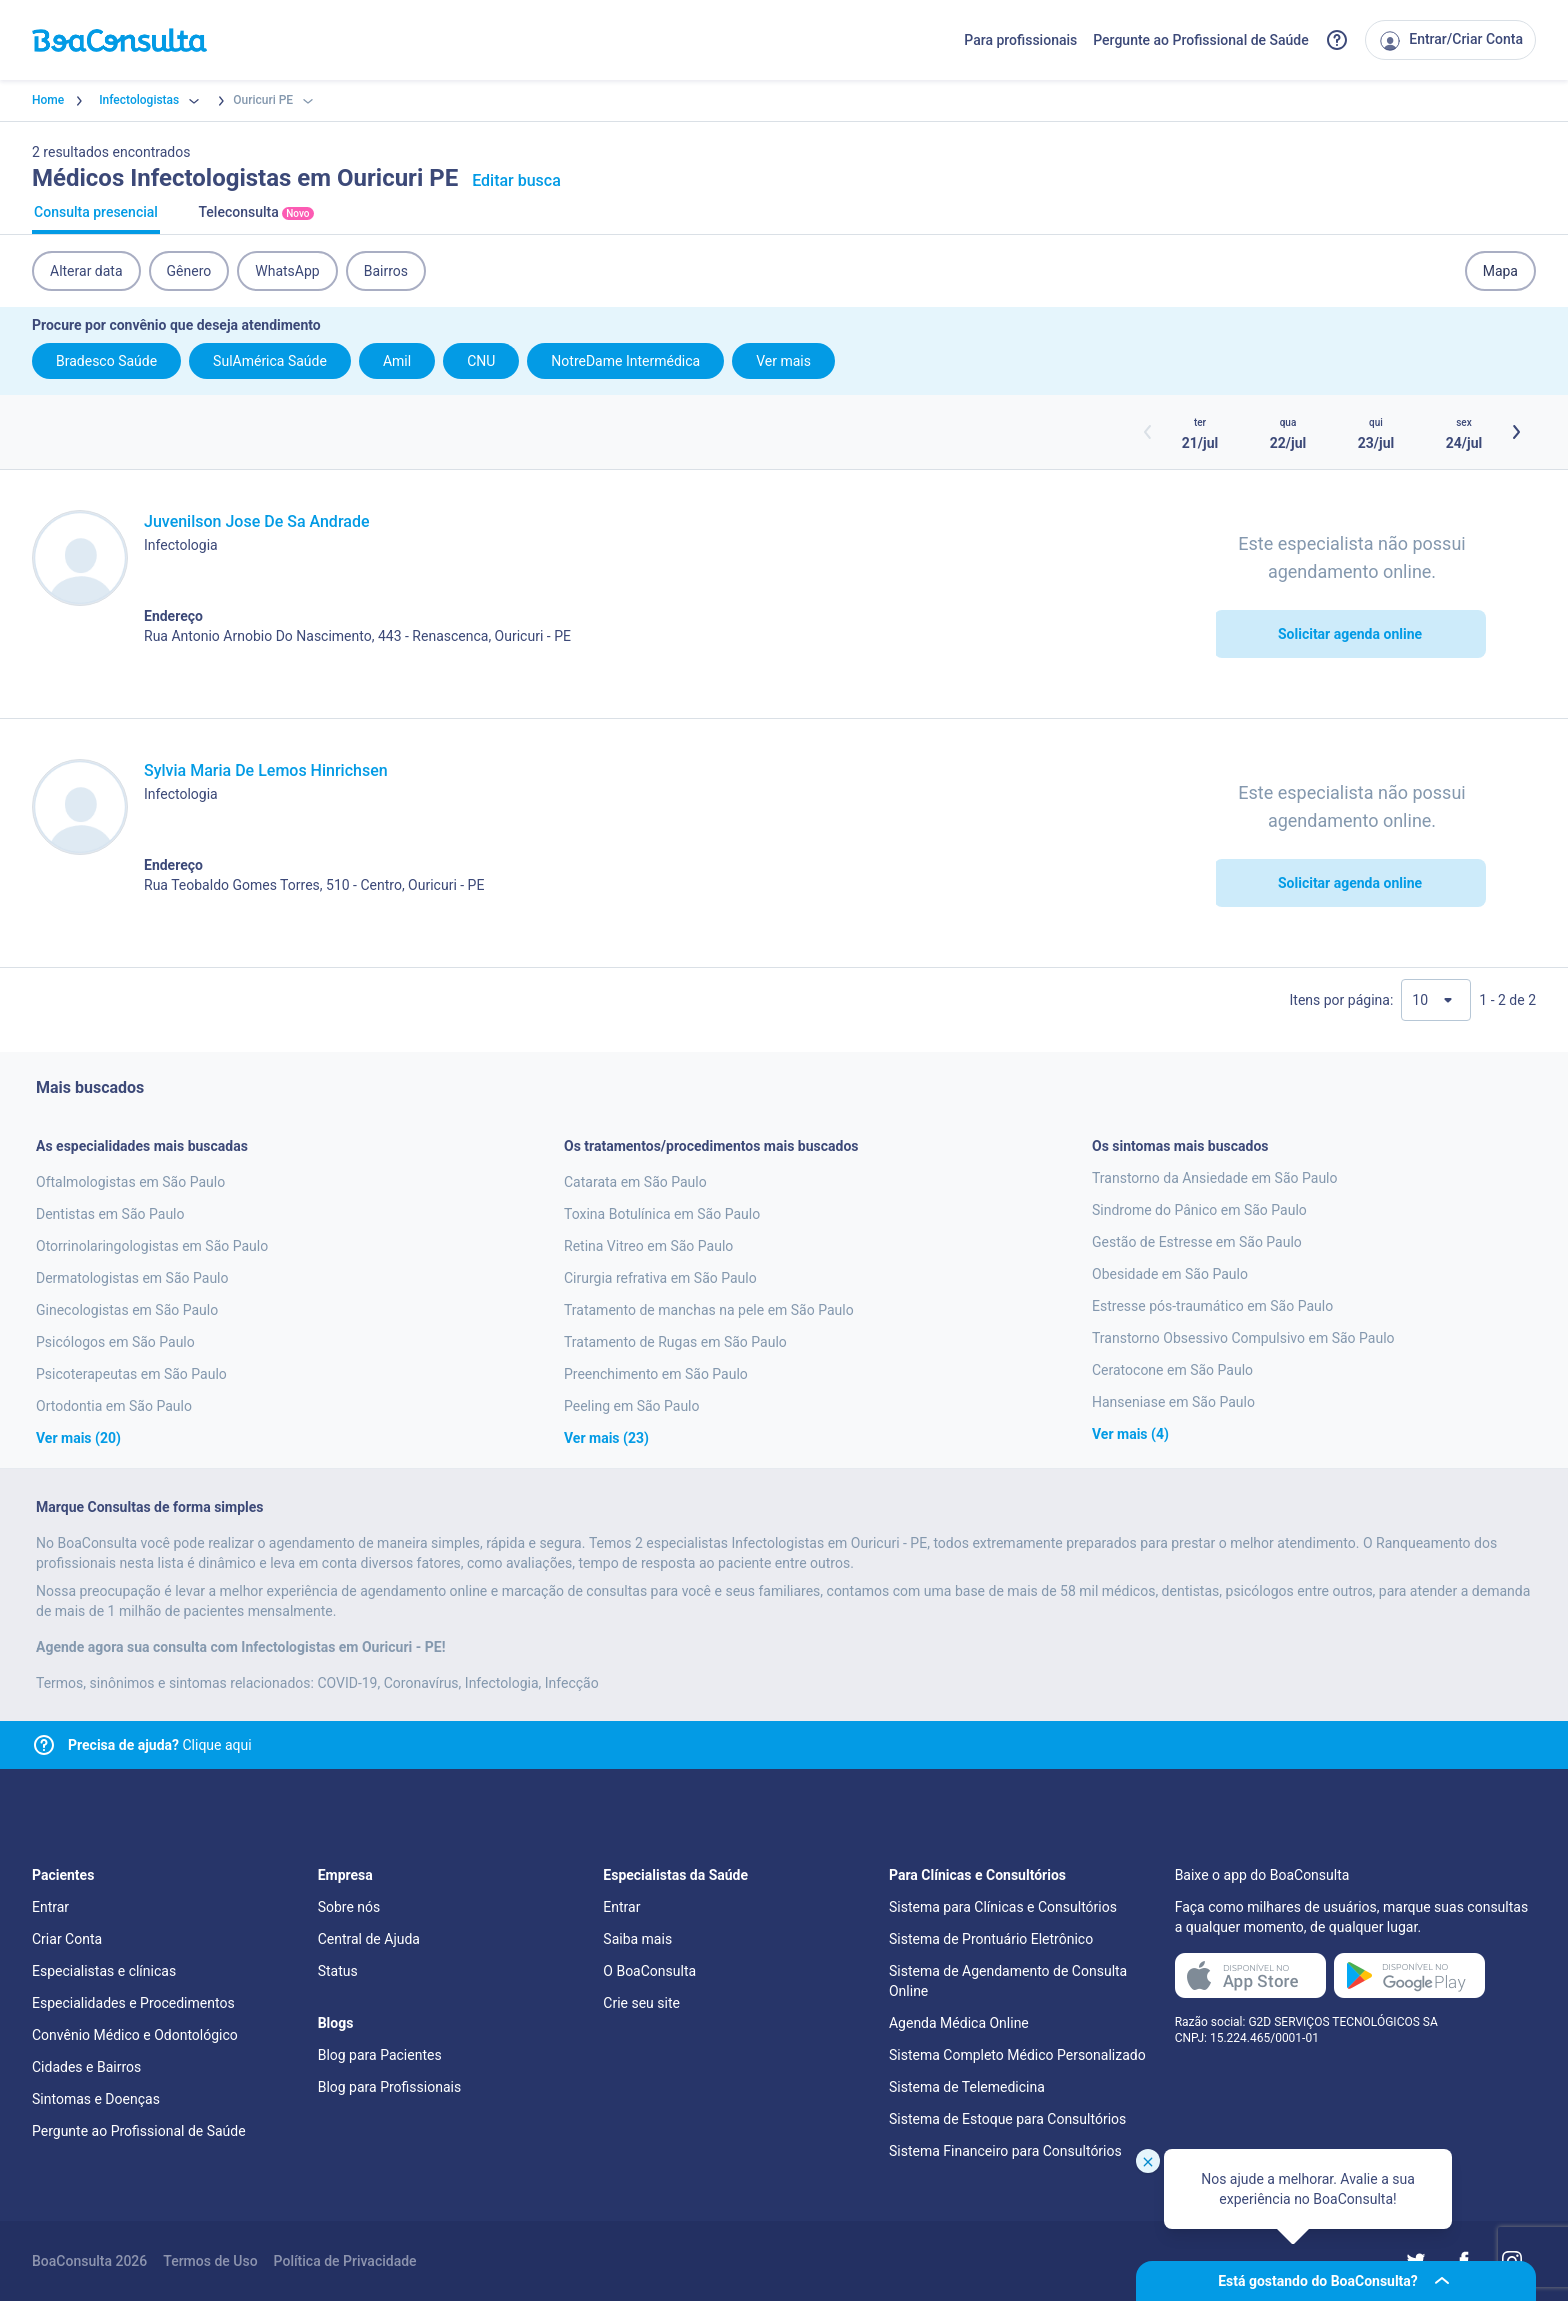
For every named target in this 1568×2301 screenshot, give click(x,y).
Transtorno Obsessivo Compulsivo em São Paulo (1243, 1338)
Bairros (386, 271)
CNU (481, 361)
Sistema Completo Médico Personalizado (1017, 2055)
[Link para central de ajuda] (44, 1745)
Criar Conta (67, 1939)
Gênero (189, 271)
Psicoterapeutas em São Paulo (131, 1374)
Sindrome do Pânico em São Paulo (1199, 1210)
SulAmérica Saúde (270, 361)
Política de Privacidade (345, 2261)
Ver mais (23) (606, 1438)
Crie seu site (641, 2003)
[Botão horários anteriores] (1148, 432)
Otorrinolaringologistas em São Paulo (152, 1246)
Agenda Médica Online (959, 2023)
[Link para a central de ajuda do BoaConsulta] (1337, 40)
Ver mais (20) (78, 1438)
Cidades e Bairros (86, 2067)
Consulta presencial (96, 219)
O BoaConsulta (649, 1971)
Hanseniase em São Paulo (1173, 1402)
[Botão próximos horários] (1516, 432)
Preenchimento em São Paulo (656, 1374)
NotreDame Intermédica (625, 361)
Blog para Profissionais (389, 2087)
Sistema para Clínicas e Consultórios (1003, 1907)
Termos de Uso (210, 2261)
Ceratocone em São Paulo (1172, 1370)
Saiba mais (637, 1939)
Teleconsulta (256, 219)
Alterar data (86, 271)
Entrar (50, 1907)
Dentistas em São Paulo (110, 1214)
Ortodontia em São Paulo (114, 1406)
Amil (397, 361)
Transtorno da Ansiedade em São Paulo (1215, 1178)
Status (338, 1971)
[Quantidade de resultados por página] (1436, 1000)
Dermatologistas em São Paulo (132, 1278)
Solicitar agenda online (1350, 634)
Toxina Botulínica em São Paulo (662, 1214)
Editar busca (516, 180)
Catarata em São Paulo (635, 1182)
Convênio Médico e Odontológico (135, 2035)
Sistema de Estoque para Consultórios (1007, 2119)
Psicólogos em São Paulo (115, 1342)
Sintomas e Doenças (96, 2099)
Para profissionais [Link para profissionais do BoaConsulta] (1020, 40)
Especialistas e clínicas (104, 1971)
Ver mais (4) (1130, 1434)
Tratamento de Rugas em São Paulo (675, 1342)
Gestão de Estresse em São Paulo (1197, 1242)
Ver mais (783, 361)
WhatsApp (287, 271)
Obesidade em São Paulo (1170, 1274)
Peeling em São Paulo (632, 1406)
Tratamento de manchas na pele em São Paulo (709, 1310)
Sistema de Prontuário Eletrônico (991, 1939)
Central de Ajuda (369, 1939)
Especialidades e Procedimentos (133, 2003)
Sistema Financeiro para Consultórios (1005, 2151)
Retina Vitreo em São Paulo (648, 1246)
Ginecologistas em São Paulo (127, 1310)
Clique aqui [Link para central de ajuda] (160, 1745)
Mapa (1500, 271)
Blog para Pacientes (380, 2055)
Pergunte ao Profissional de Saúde (1201, 40)
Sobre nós (349, 1907)
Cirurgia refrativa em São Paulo (660, 1278)
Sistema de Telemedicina (967, 2087)
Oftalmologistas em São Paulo (130, 1182)
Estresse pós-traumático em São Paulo (1212, 1306)
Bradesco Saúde (106, 361)
